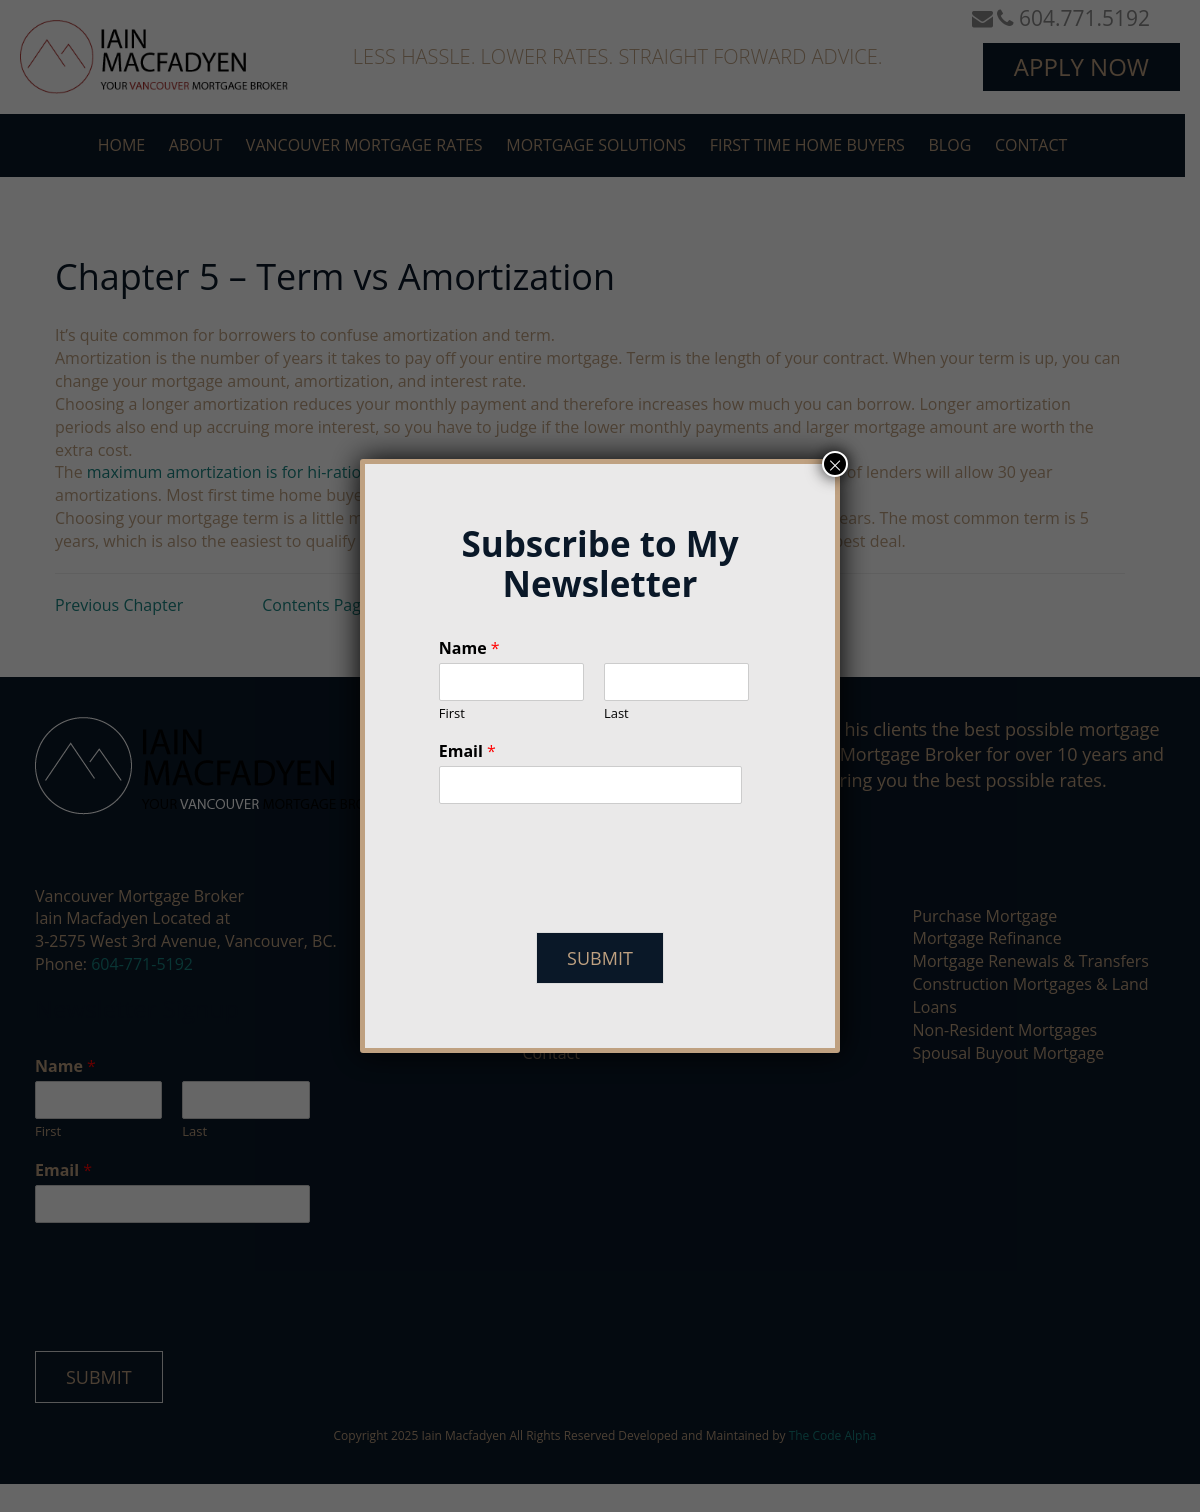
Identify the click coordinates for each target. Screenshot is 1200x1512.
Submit (600, 958)
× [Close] (835, 464)
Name (469, 648)
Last (616, 713)
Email (467, 751)
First (452, 713)
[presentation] (591, 899)
